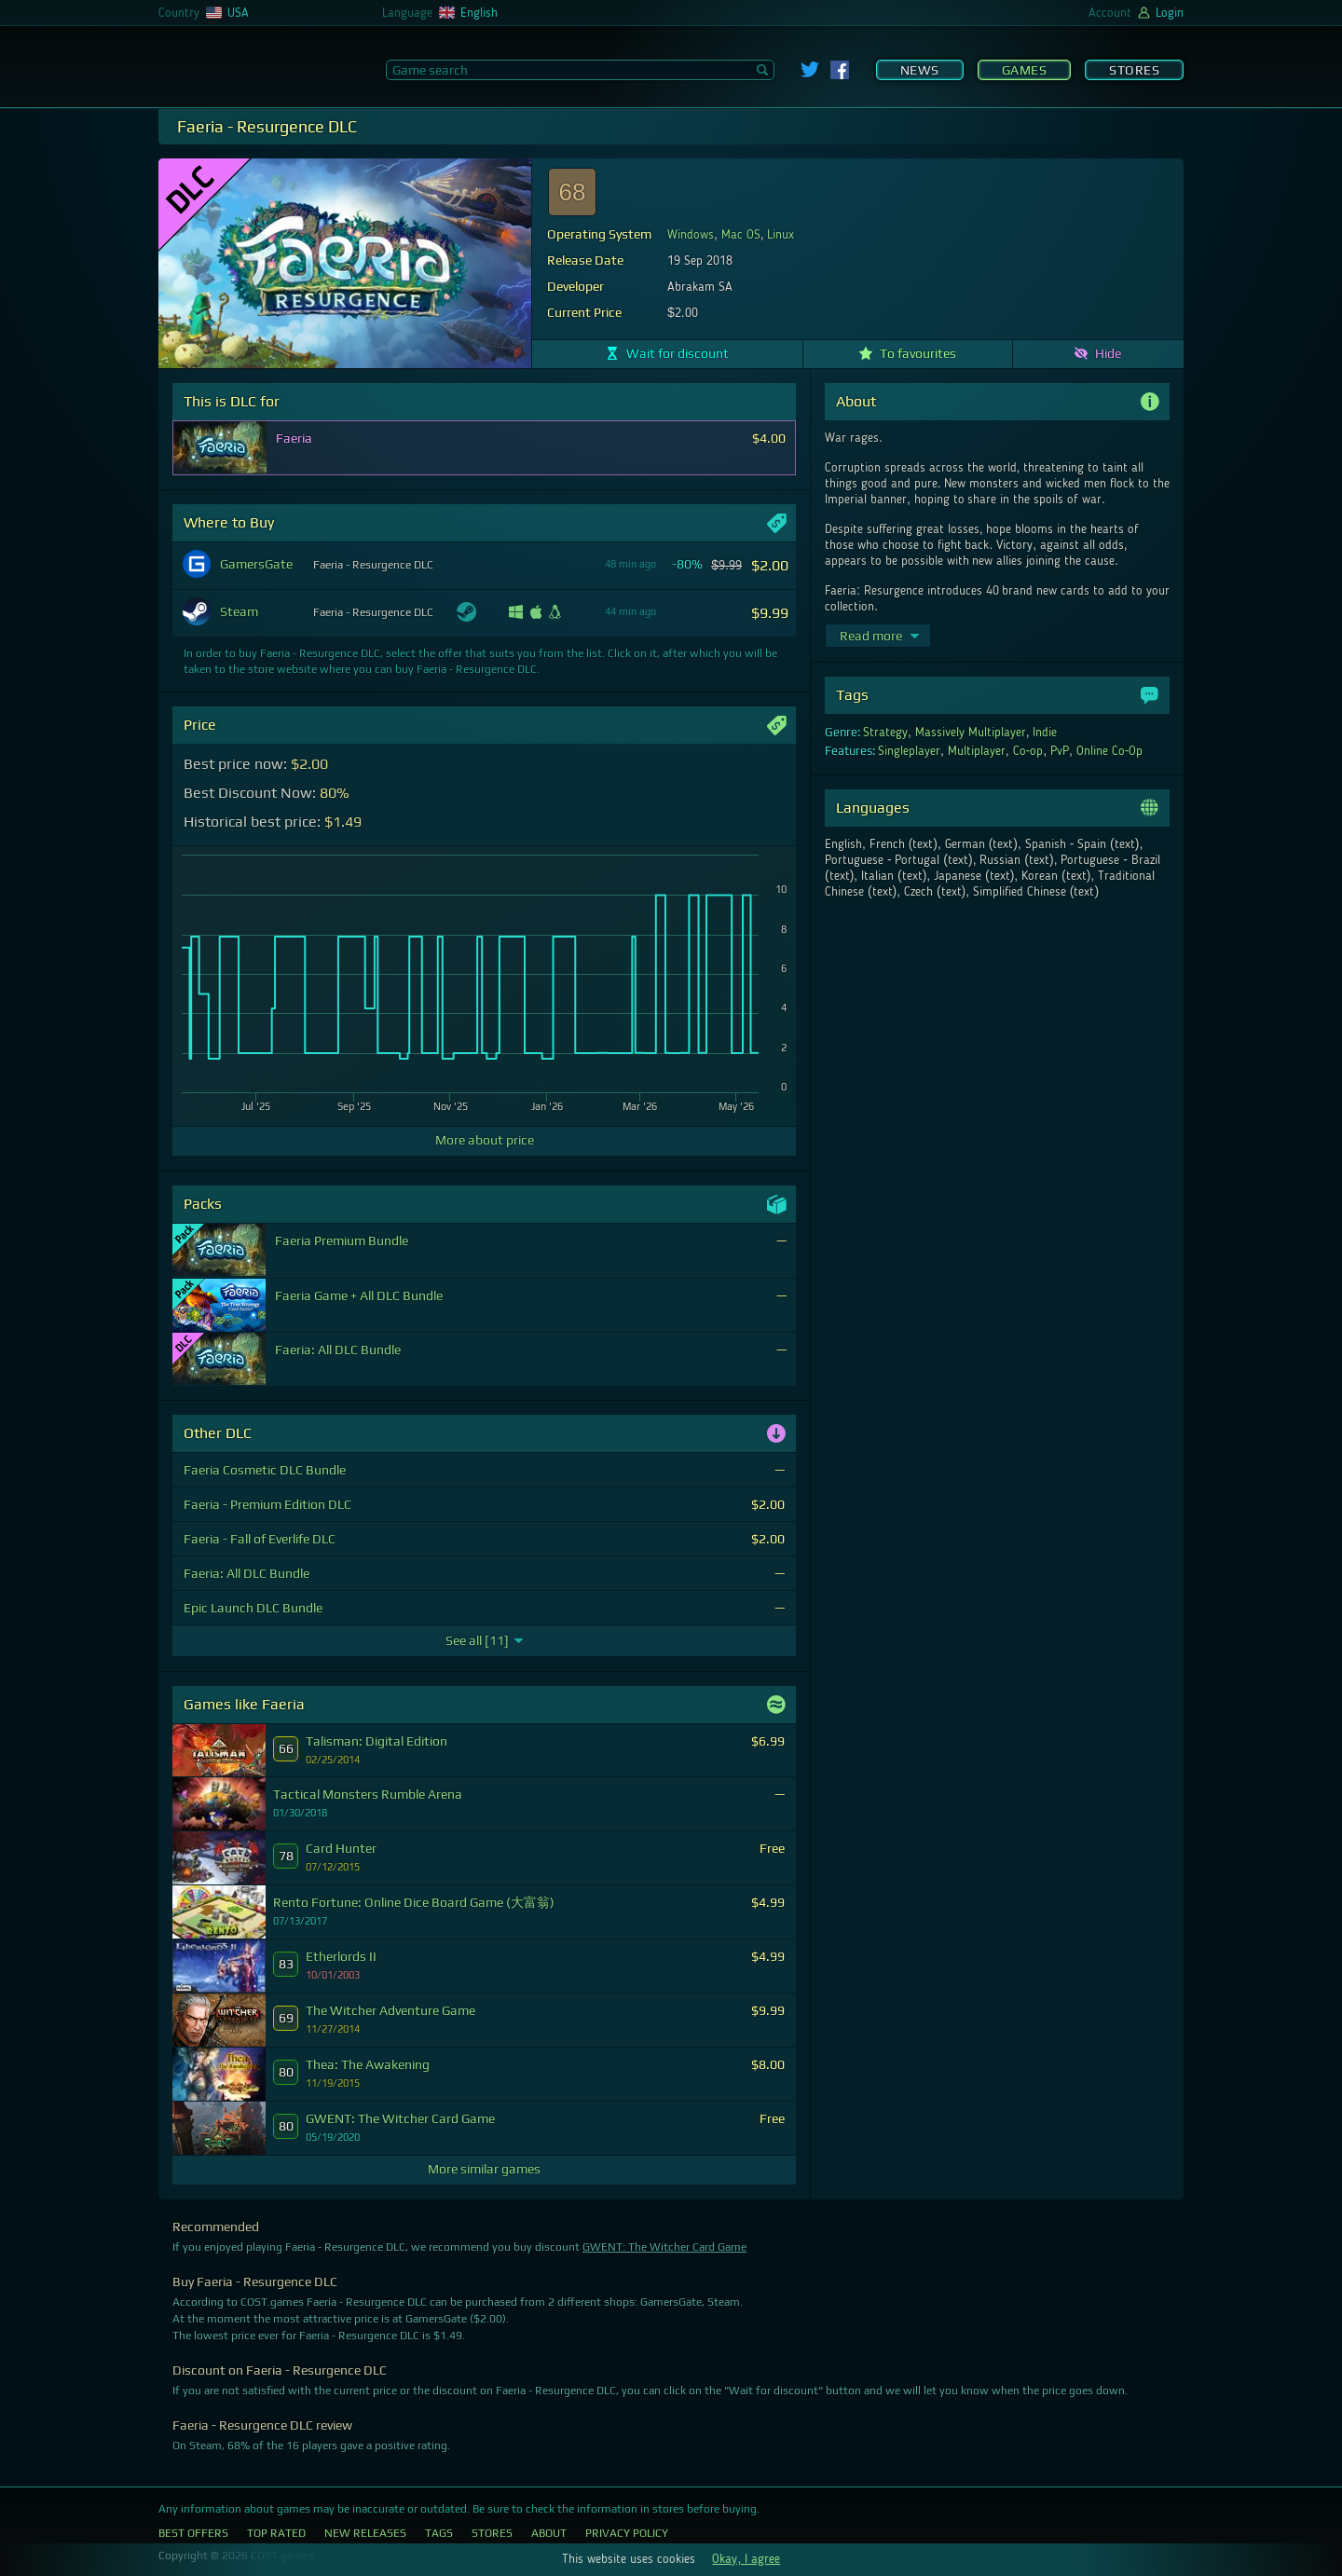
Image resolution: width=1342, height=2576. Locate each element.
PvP (1059, 751)
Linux (780, 234)
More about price (484, 1139)
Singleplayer (909, 751)
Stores (1134, 69)
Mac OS (740, 234)
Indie (1045, 732)
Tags (439, 2533)
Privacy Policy (626, 2533)
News (919, 69)
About (549, 2533)
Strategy (885, 732)
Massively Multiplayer (970, 732)
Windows (690, 234)
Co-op (1028, 751)
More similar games (484, 2168)
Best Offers (193, 2533)
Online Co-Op (1109, 751)
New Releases (365, 2533)
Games (1025, 69)
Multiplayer (977, 751)
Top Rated (276, 2533)
